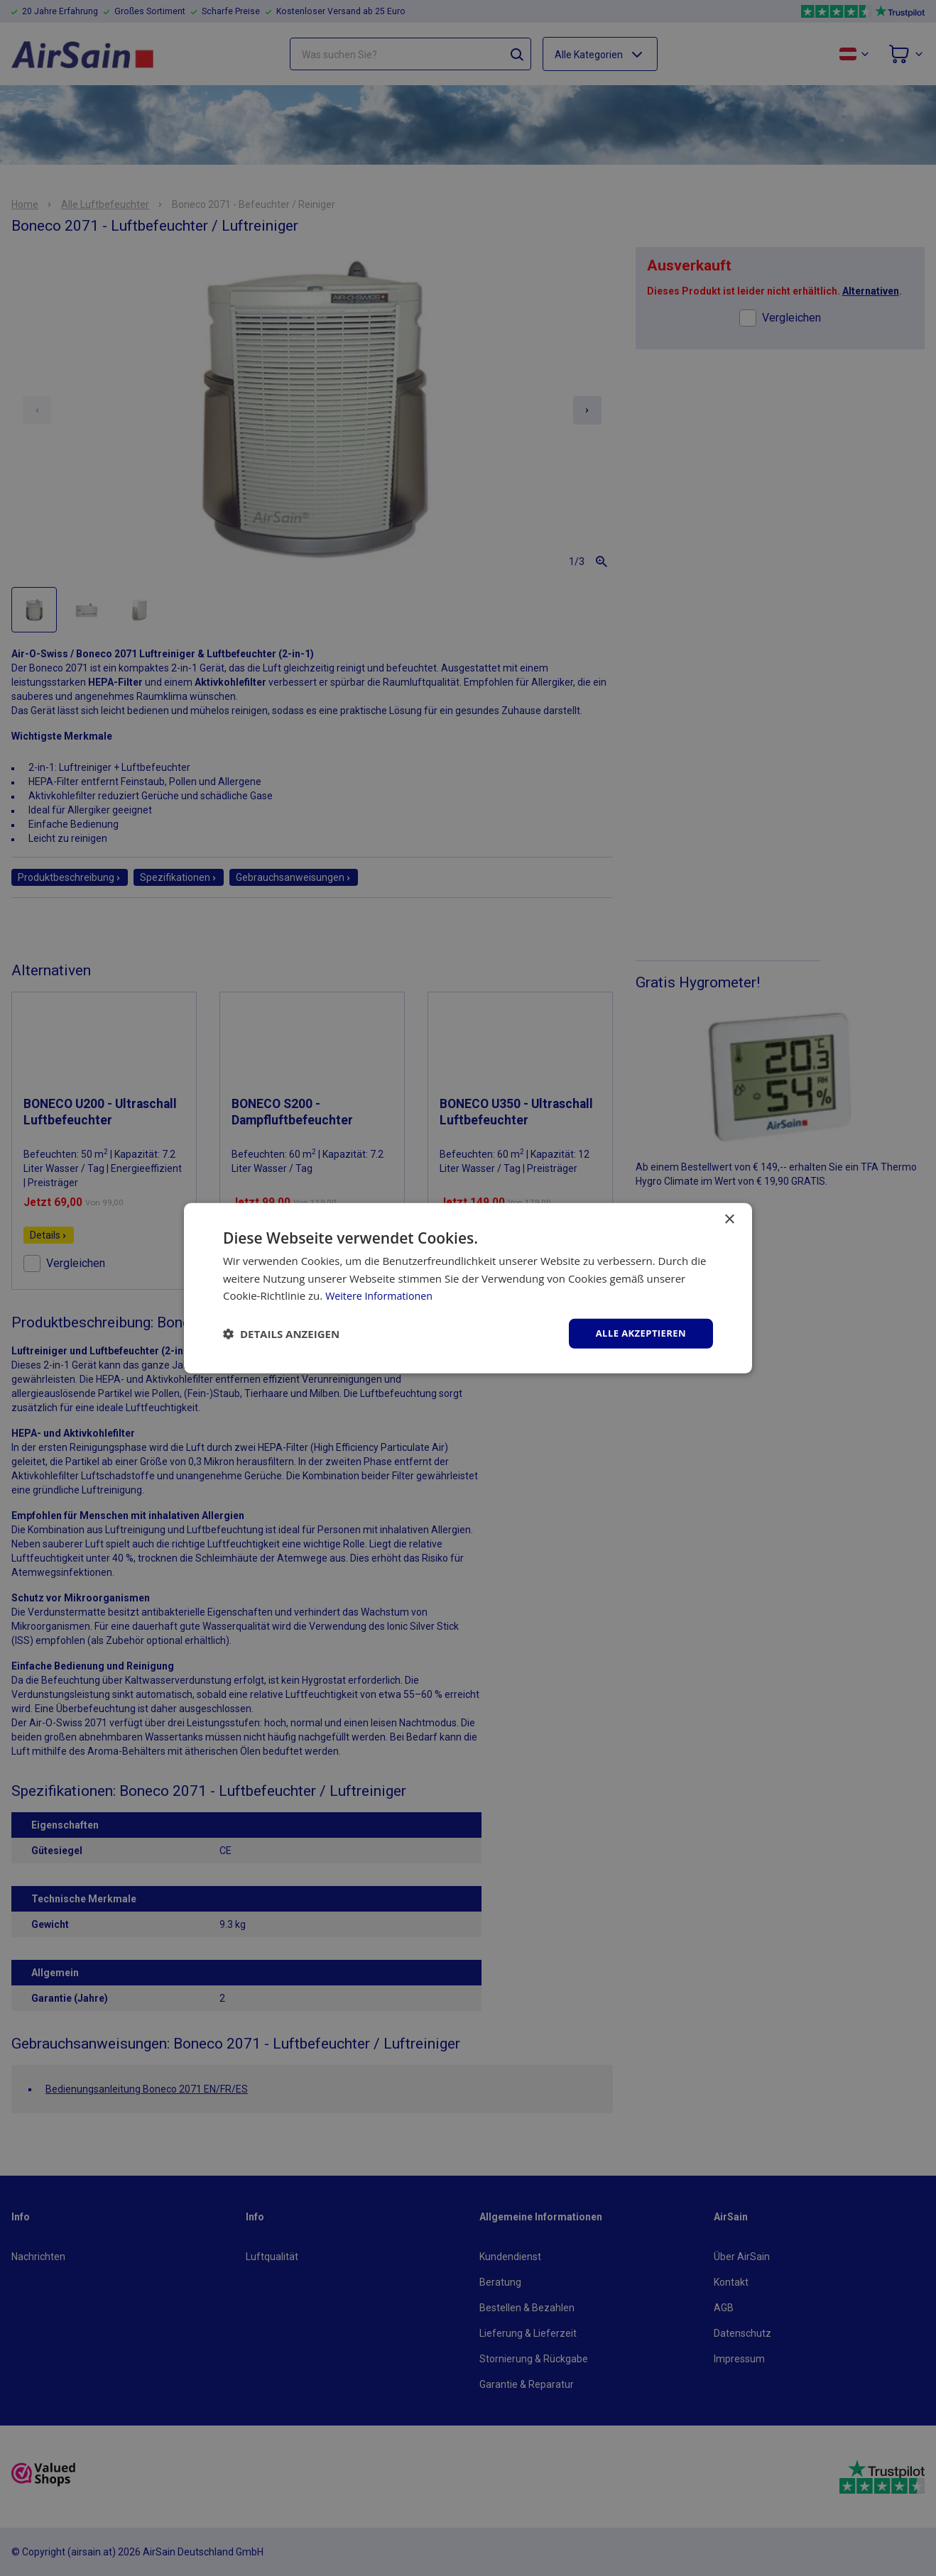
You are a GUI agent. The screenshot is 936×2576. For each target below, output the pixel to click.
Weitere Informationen (381, 1295)
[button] (281, 1333)
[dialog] (468, 1288)
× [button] (729, 1218)
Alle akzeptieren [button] (637, 1332)
